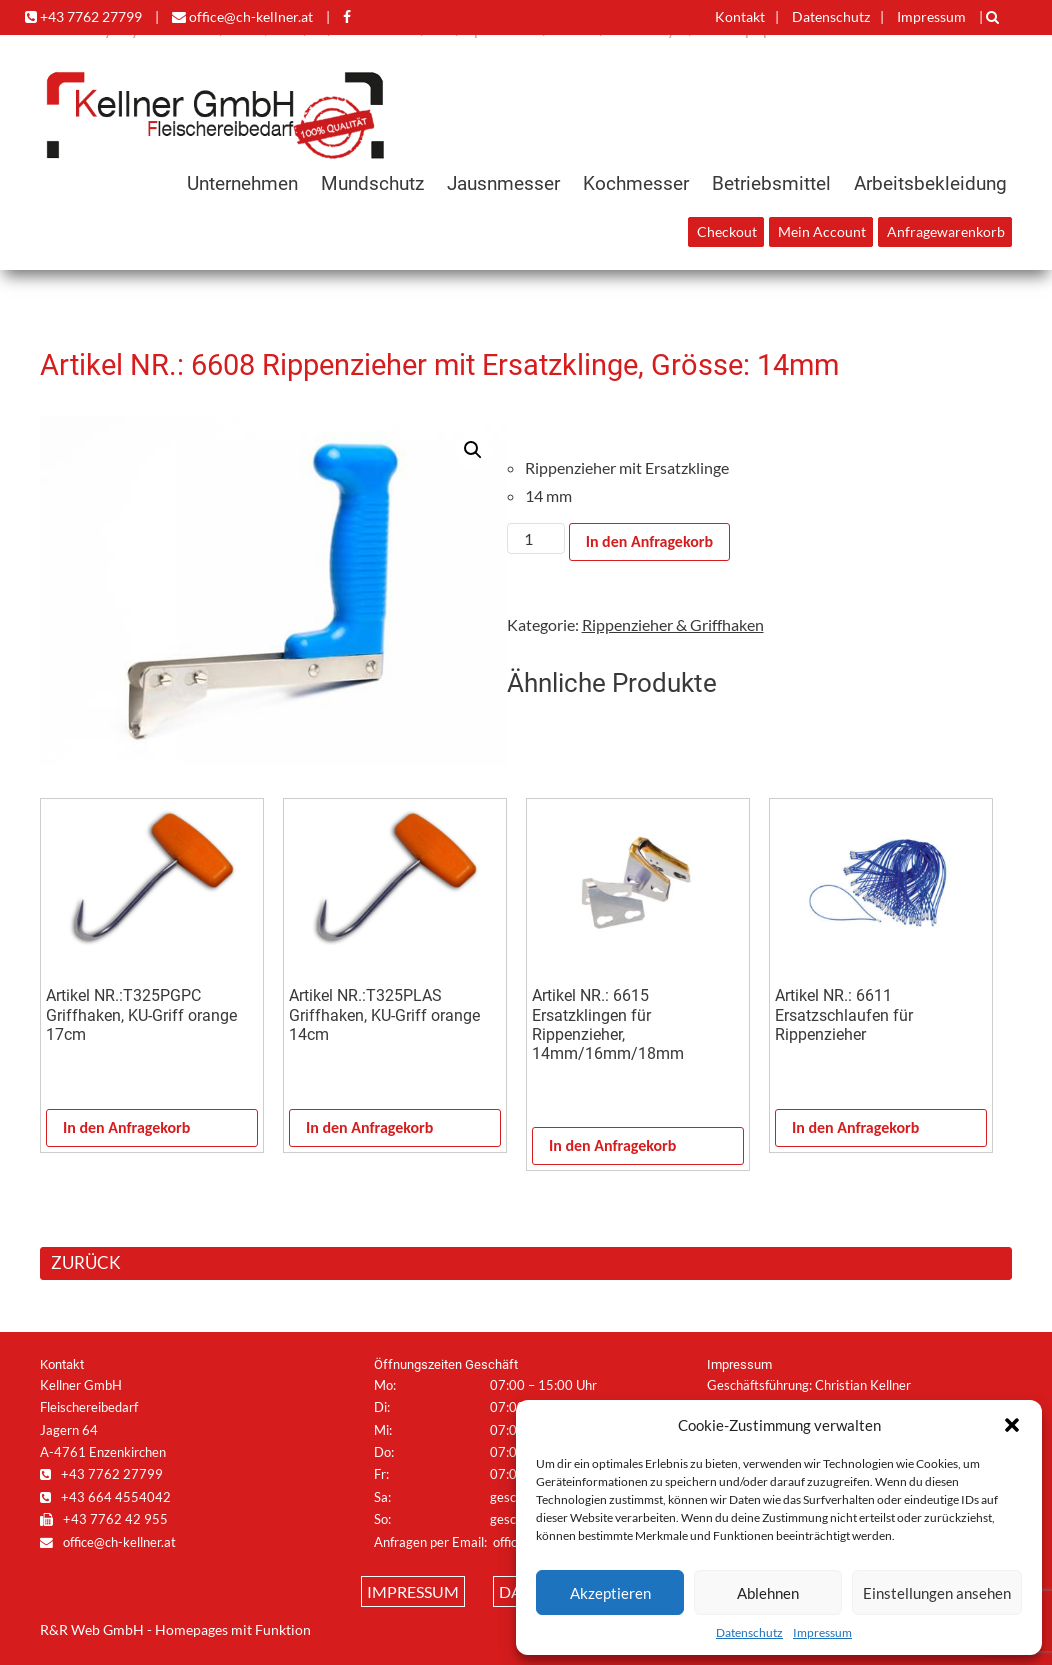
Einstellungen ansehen (937, 1593)
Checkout (727, 232)
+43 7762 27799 (83, 16)
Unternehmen (242, 183)
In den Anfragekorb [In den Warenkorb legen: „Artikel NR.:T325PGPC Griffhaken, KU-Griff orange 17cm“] (126, 1127)
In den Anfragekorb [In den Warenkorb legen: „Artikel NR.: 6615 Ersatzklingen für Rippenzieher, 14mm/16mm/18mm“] (612, 1145)
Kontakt (740, 16)
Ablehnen (768, 1593)
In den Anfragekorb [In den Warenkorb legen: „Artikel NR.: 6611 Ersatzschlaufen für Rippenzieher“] (855, 1127)
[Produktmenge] (536, 538)
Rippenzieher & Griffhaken (673, 624)
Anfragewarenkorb (946, 232)
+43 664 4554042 (105, 1497)
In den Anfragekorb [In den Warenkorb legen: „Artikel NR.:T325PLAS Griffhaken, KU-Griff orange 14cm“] (369, 1127)
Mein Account (822, 232)
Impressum (822, 1632)
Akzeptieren (610, 1593)
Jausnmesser (503, 183)
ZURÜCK (86, 1262)
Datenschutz (749, 1632)
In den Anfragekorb (649, 541)
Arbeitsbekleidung (930, 183)
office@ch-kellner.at (242, 16)
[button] (1012, 1425)
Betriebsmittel (771, 183)
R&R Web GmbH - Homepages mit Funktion (175, 1630)
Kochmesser (636, 183)
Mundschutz (372, 183)
